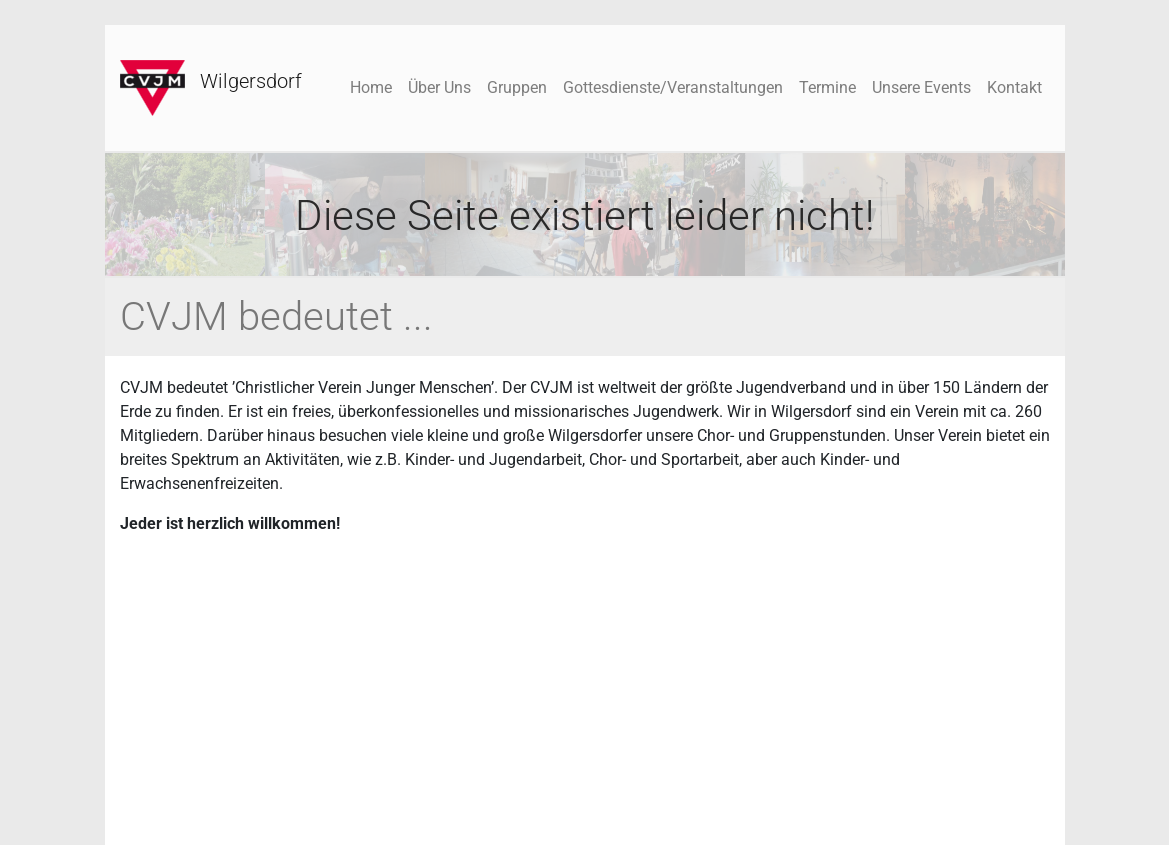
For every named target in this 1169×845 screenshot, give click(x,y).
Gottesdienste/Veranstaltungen (673, 87)
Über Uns (439, 87)
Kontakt (1014, 87)
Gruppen (517, 87)
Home (371, 87)
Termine (827, 87)
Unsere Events (921, 87)
